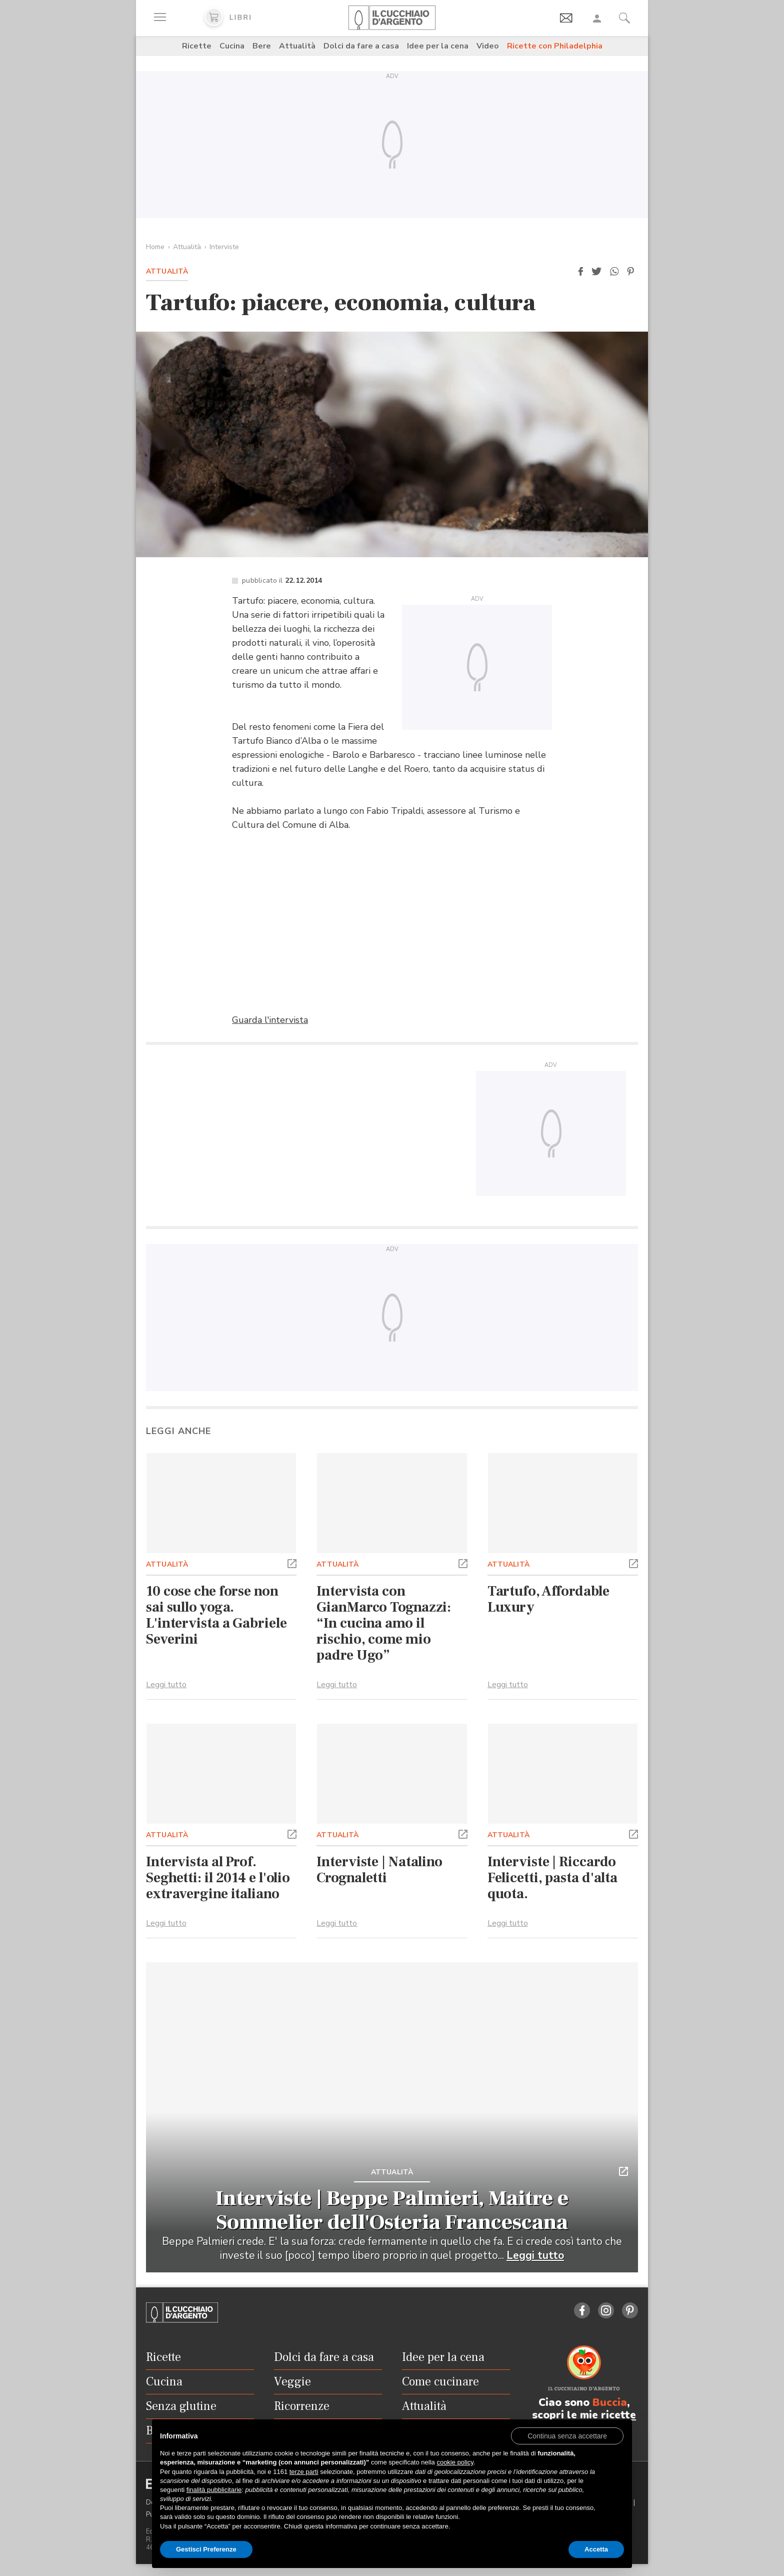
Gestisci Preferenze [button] (206, 2549)
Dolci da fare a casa (361, 46)
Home (155, 247)
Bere (261, 46)
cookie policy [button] (454, 2462)
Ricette (197, 46)
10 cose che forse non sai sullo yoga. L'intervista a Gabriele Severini (216, 1615)
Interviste (224, 247)
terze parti (304, 2471)
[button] (580, 271)
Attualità (297, 46)
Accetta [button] (596, 2549)
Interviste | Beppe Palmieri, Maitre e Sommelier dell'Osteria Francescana (392, 2210)
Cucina (232, 46)
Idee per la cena (437, 46)
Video (487, 46)
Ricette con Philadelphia (554, 46)
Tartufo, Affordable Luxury (549, 1599)
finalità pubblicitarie (214, 2489)
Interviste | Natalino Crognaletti (379, 1870)
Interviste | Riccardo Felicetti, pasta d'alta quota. (553, 1878)
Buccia (609, 2402)
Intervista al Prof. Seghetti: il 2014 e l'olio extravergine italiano (218, 1878)
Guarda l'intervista (270, 1020)
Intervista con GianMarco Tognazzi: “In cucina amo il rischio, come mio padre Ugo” (383, 1623)
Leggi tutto (166, 1684)
